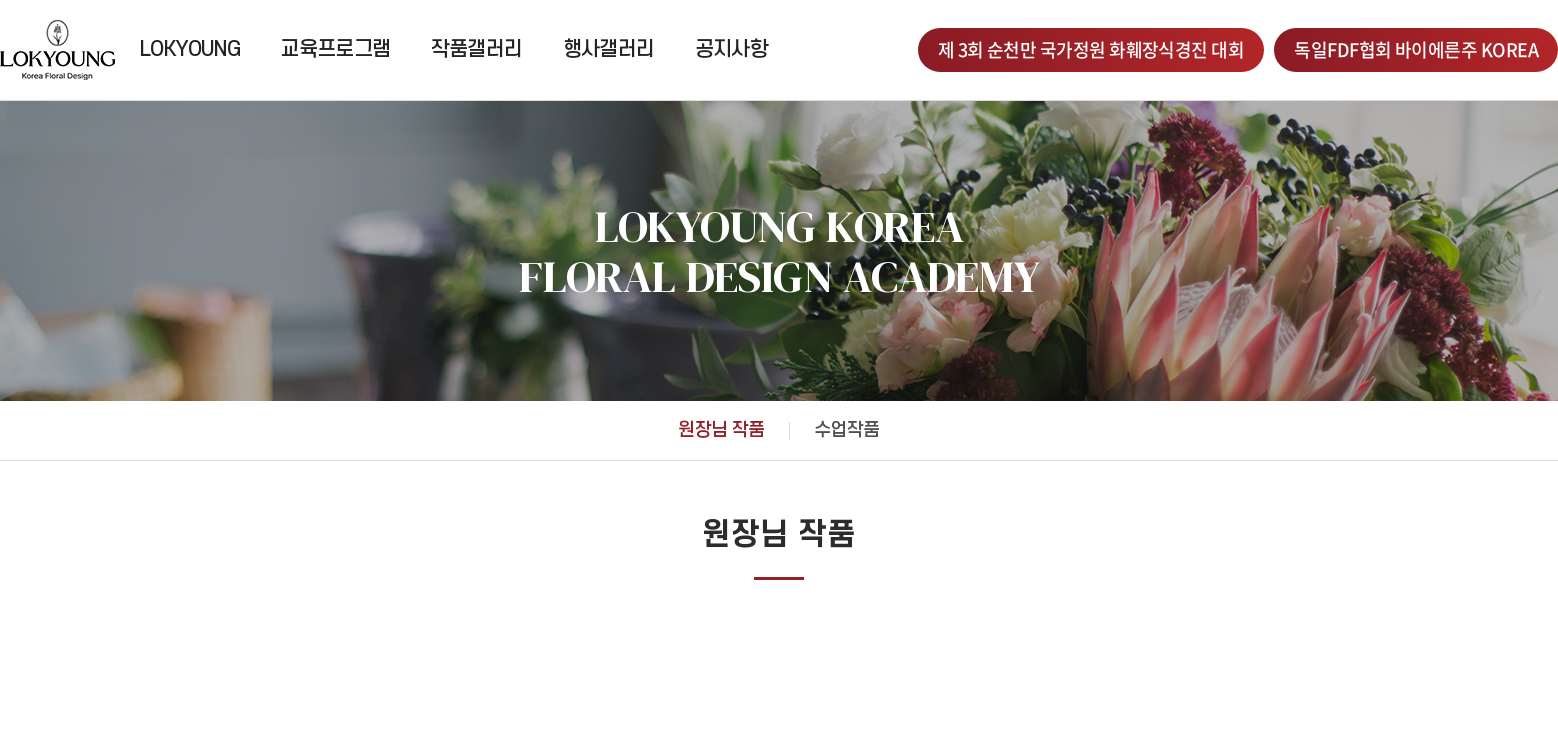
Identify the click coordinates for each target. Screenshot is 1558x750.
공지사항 (732, 49)
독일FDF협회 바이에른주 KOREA (1416, 49)
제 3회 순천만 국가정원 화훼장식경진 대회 (1091, 49)
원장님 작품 (721, 430)
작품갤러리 (477, 49)
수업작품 (847, 430)
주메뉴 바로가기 (0, 0)
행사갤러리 (609, 49)
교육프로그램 (335, 49)
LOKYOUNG (190, 49)
